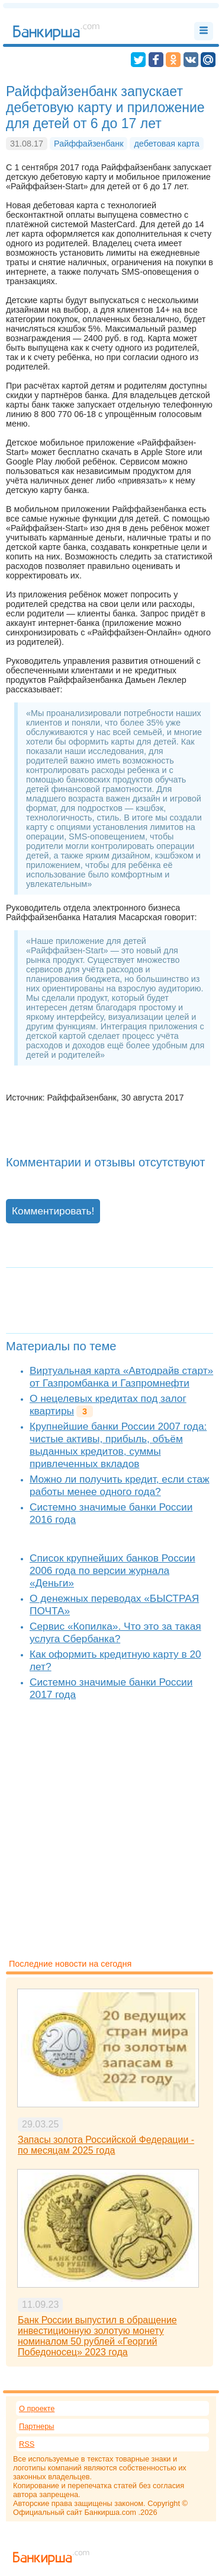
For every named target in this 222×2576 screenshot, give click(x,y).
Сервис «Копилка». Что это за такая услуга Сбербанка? (115, 1632)
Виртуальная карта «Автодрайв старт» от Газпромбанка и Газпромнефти (121, 1377)
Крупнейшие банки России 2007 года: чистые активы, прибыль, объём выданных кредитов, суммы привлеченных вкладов (118, 1445)
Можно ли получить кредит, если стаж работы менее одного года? (120, 1485)
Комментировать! (53, 1211)
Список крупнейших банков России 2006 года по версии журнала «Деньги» (112, 1570)
